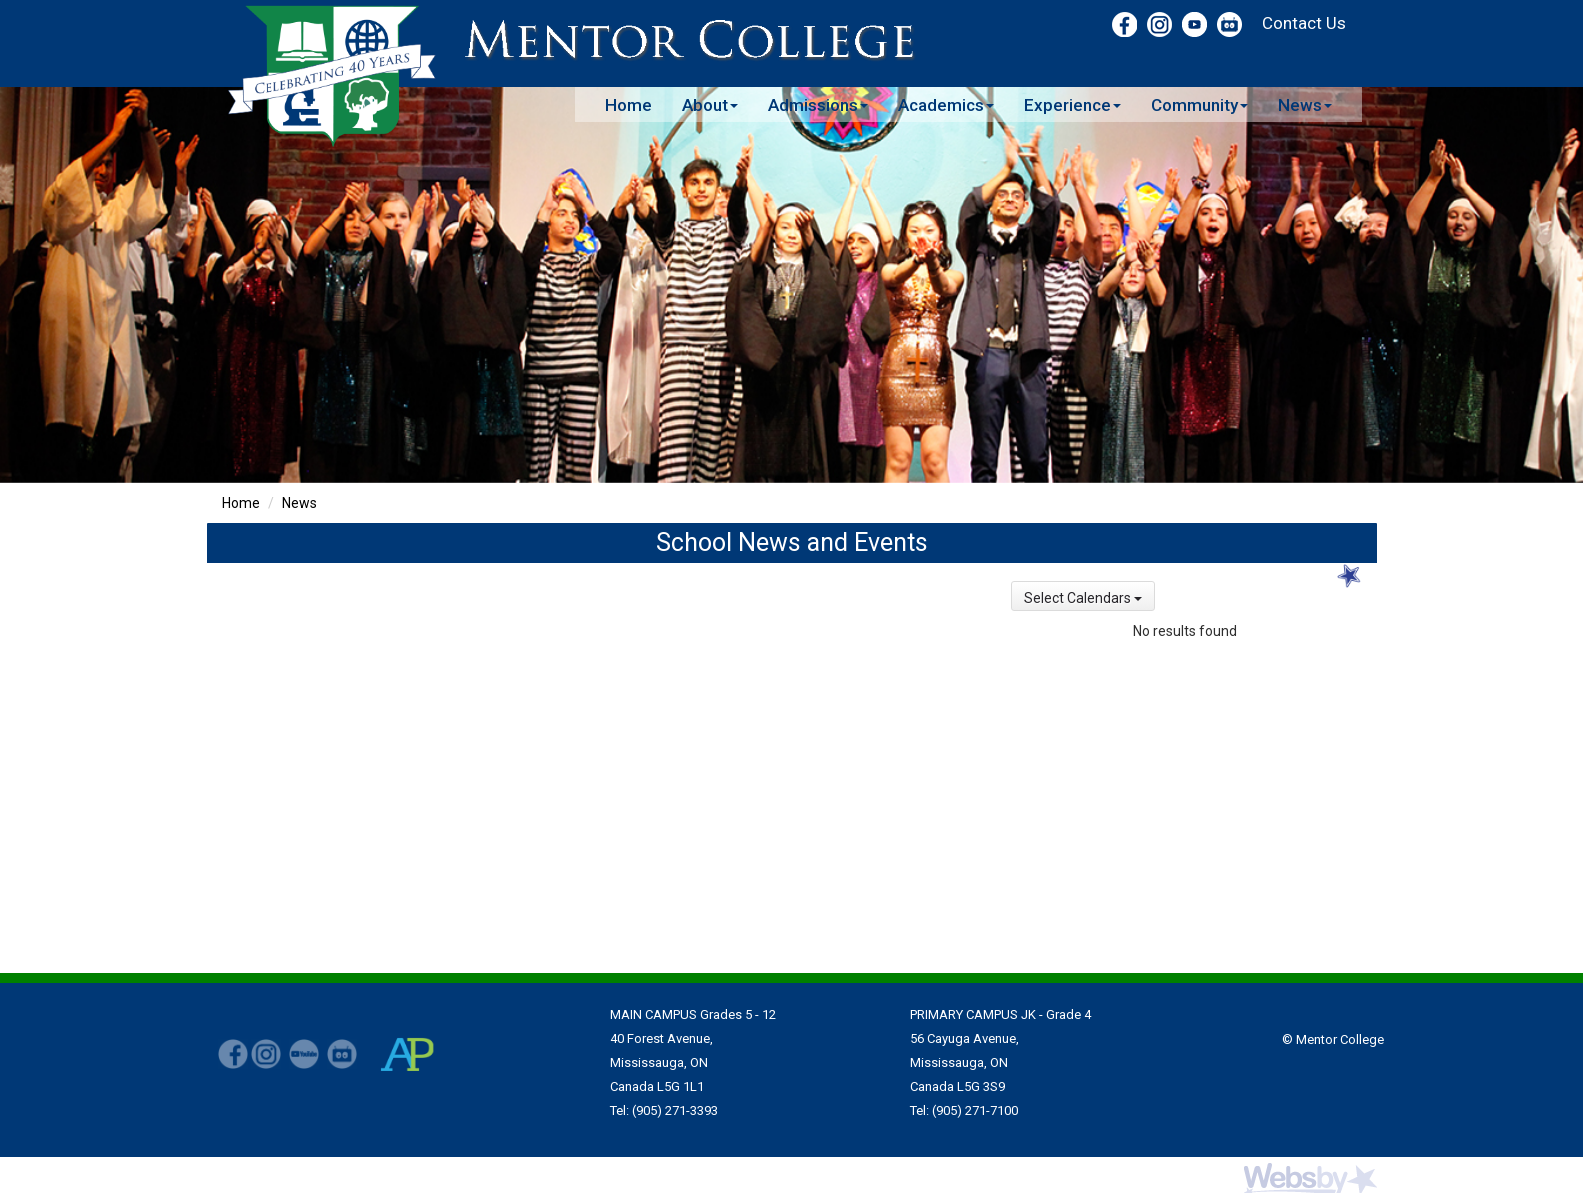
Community (1199, 105)
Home (628, 105)
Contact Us (1304, 23)
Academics (946, 105)
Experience (1072, 105)
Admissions (818, 105)
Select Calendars (1083, 598)
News (1305, 105)
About (710, 105)
